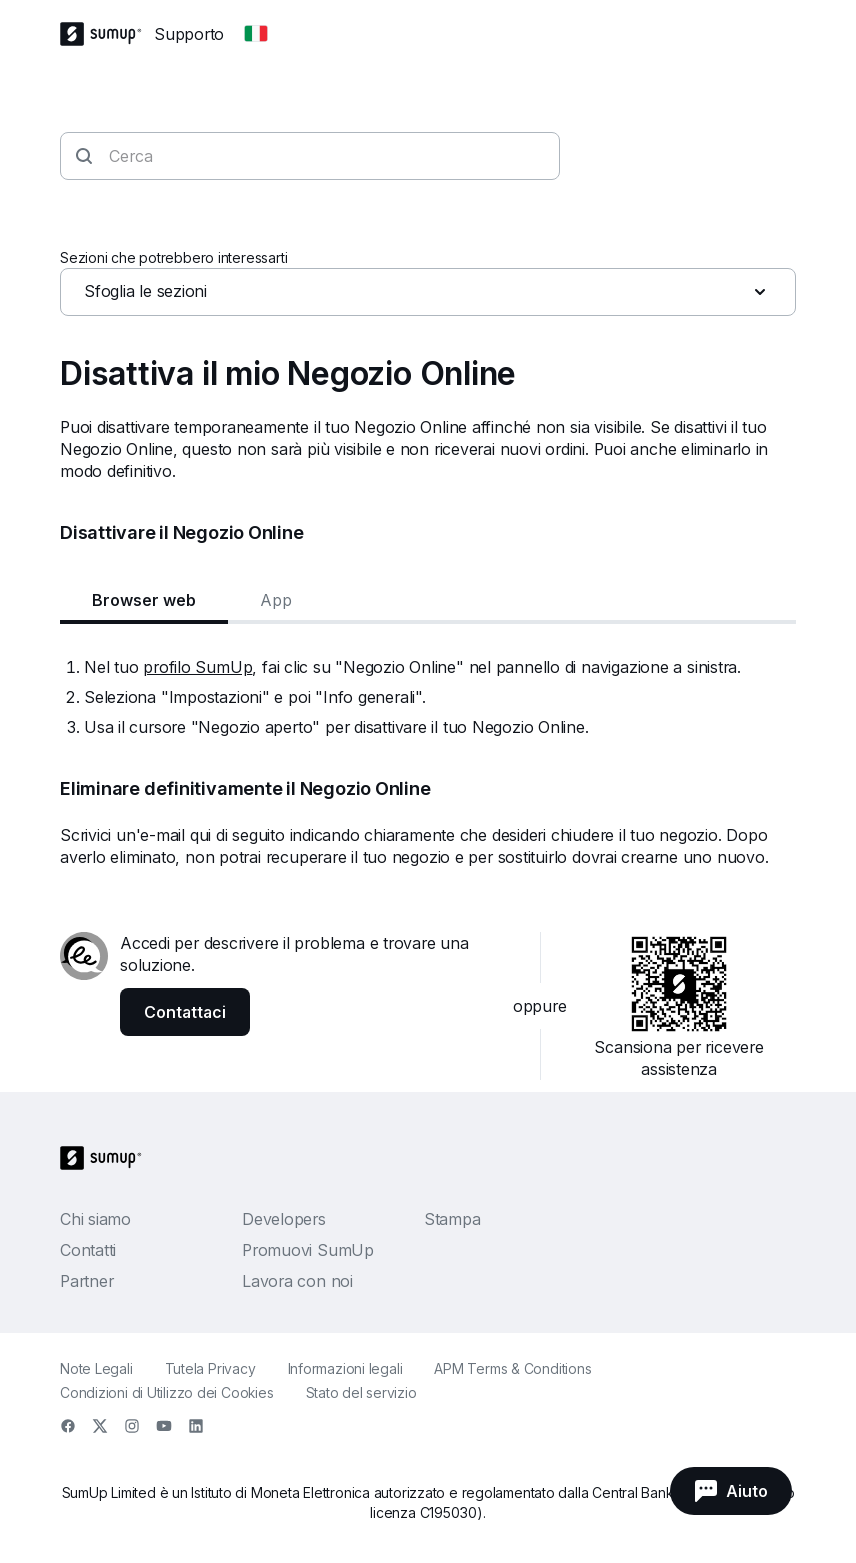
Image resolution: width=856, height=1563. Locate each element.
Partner (86, 1281)
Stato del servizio (361, 1392)
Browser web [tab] (144, 600)
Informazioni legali (345, 1368)
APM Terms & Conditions (512, 1368)
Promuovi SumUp (308, 1250)
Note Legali (96, 1368)
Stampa (452, 1219)
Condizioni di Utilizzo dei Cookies (167, 1392)
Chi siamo (95, 1219)
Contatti (88, 1250)
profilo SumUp (197, 667)
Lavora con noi (297, 1281)
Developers (284, 1219)
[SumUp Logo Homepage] (107, 34)
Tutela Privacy (210, 1368)
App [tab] (276, 600)
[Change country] (256, 34)
